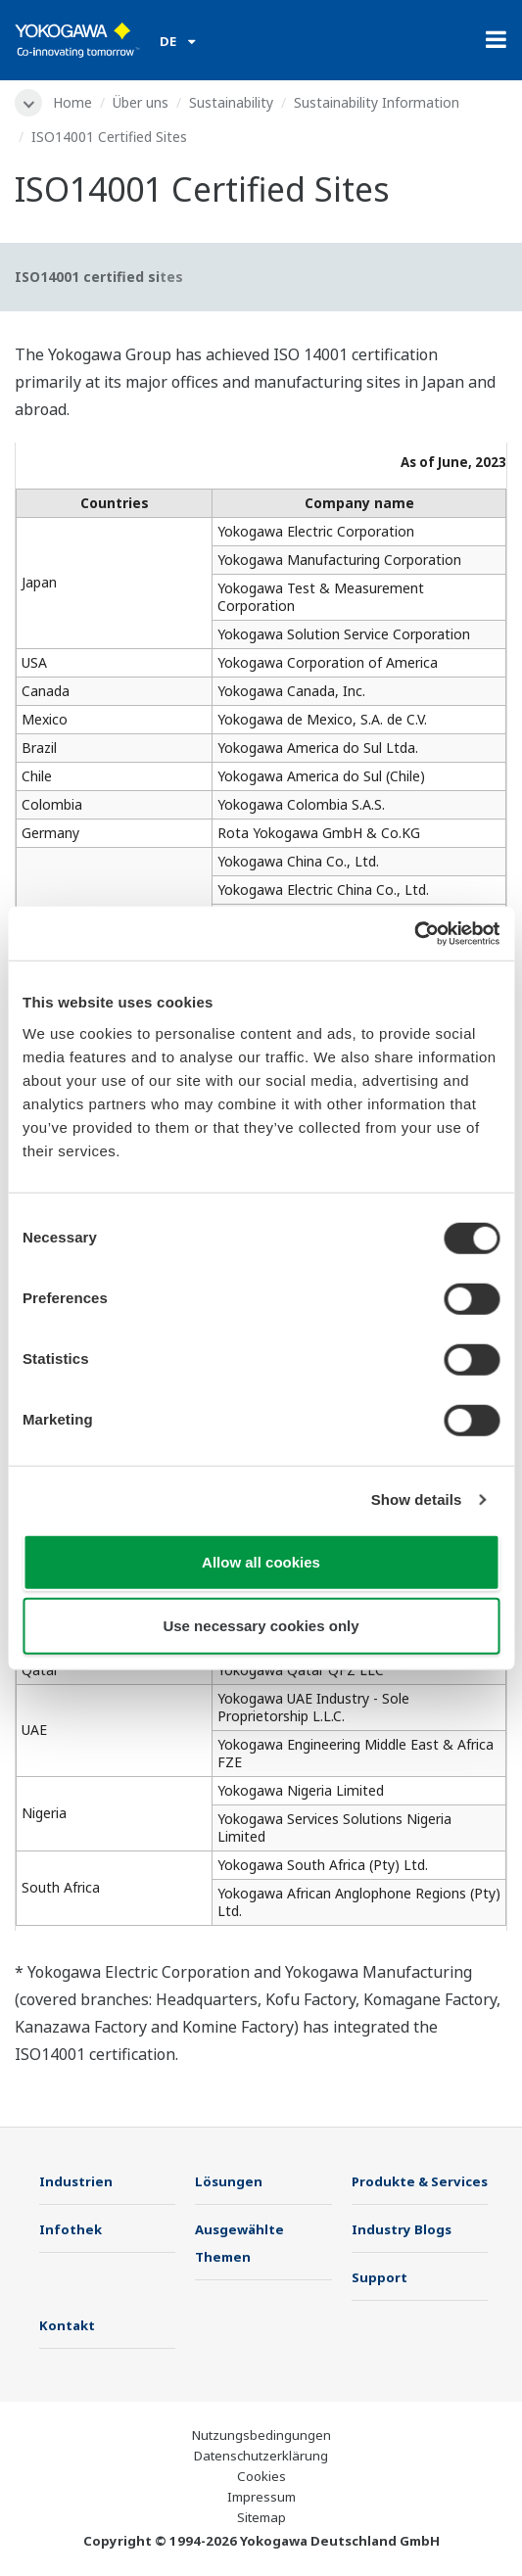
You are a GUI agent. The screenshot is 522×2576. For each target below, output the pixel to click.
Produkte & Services (420, 2181)
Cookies (261, 2476)
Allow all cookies (261, 1561)
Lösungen (228, 2181)
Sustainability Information (376, 102)
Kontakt (67, 2325)
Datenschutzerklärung (261, 2455)
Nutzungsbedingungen (261, 2435)
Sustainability (231, 102)
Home (72, 102)
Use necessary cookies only (260, 1625)
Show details (416, 1499)
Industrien (76, 2181)
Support (379, 2277)
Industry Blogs (401, 2229)
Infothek (70, 2229)
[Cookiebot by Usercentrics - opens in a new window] (413, 933)
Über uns (140, 102)
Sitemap (261, 2517)
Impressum (261, 2497)
